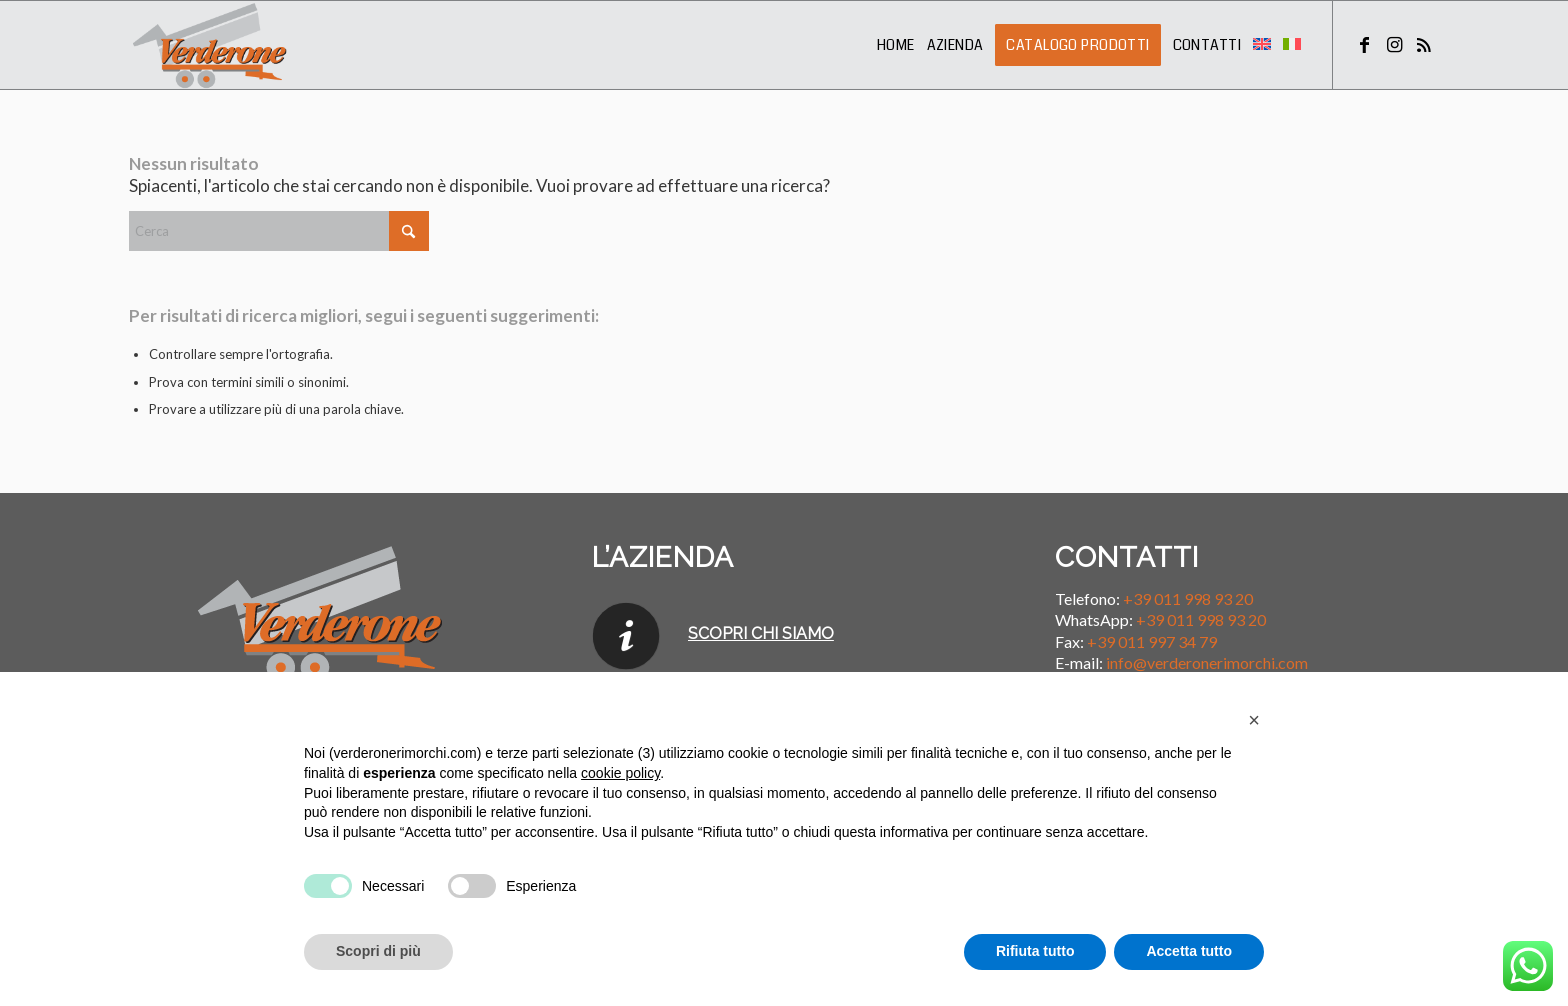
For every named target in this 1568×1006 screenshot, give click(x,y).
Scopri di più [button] (378, 951)
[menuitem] (896, 45)
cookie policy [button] (620, 773)
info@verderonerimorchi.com (1207, 662)
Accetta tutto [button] (1189, 951)
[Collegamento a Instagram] (1394, 44)
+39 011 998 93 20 (1188, 598)
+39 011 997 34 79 (1152, 641)
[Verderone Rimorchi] (210, 45)
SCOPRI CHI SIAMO (761, 633)
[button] (1254, 720)
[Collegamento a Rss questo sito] (1424, 44)
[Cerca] (279, 231)
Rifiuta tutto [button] (1035, 951)
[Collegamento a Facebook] (1364, 44)
